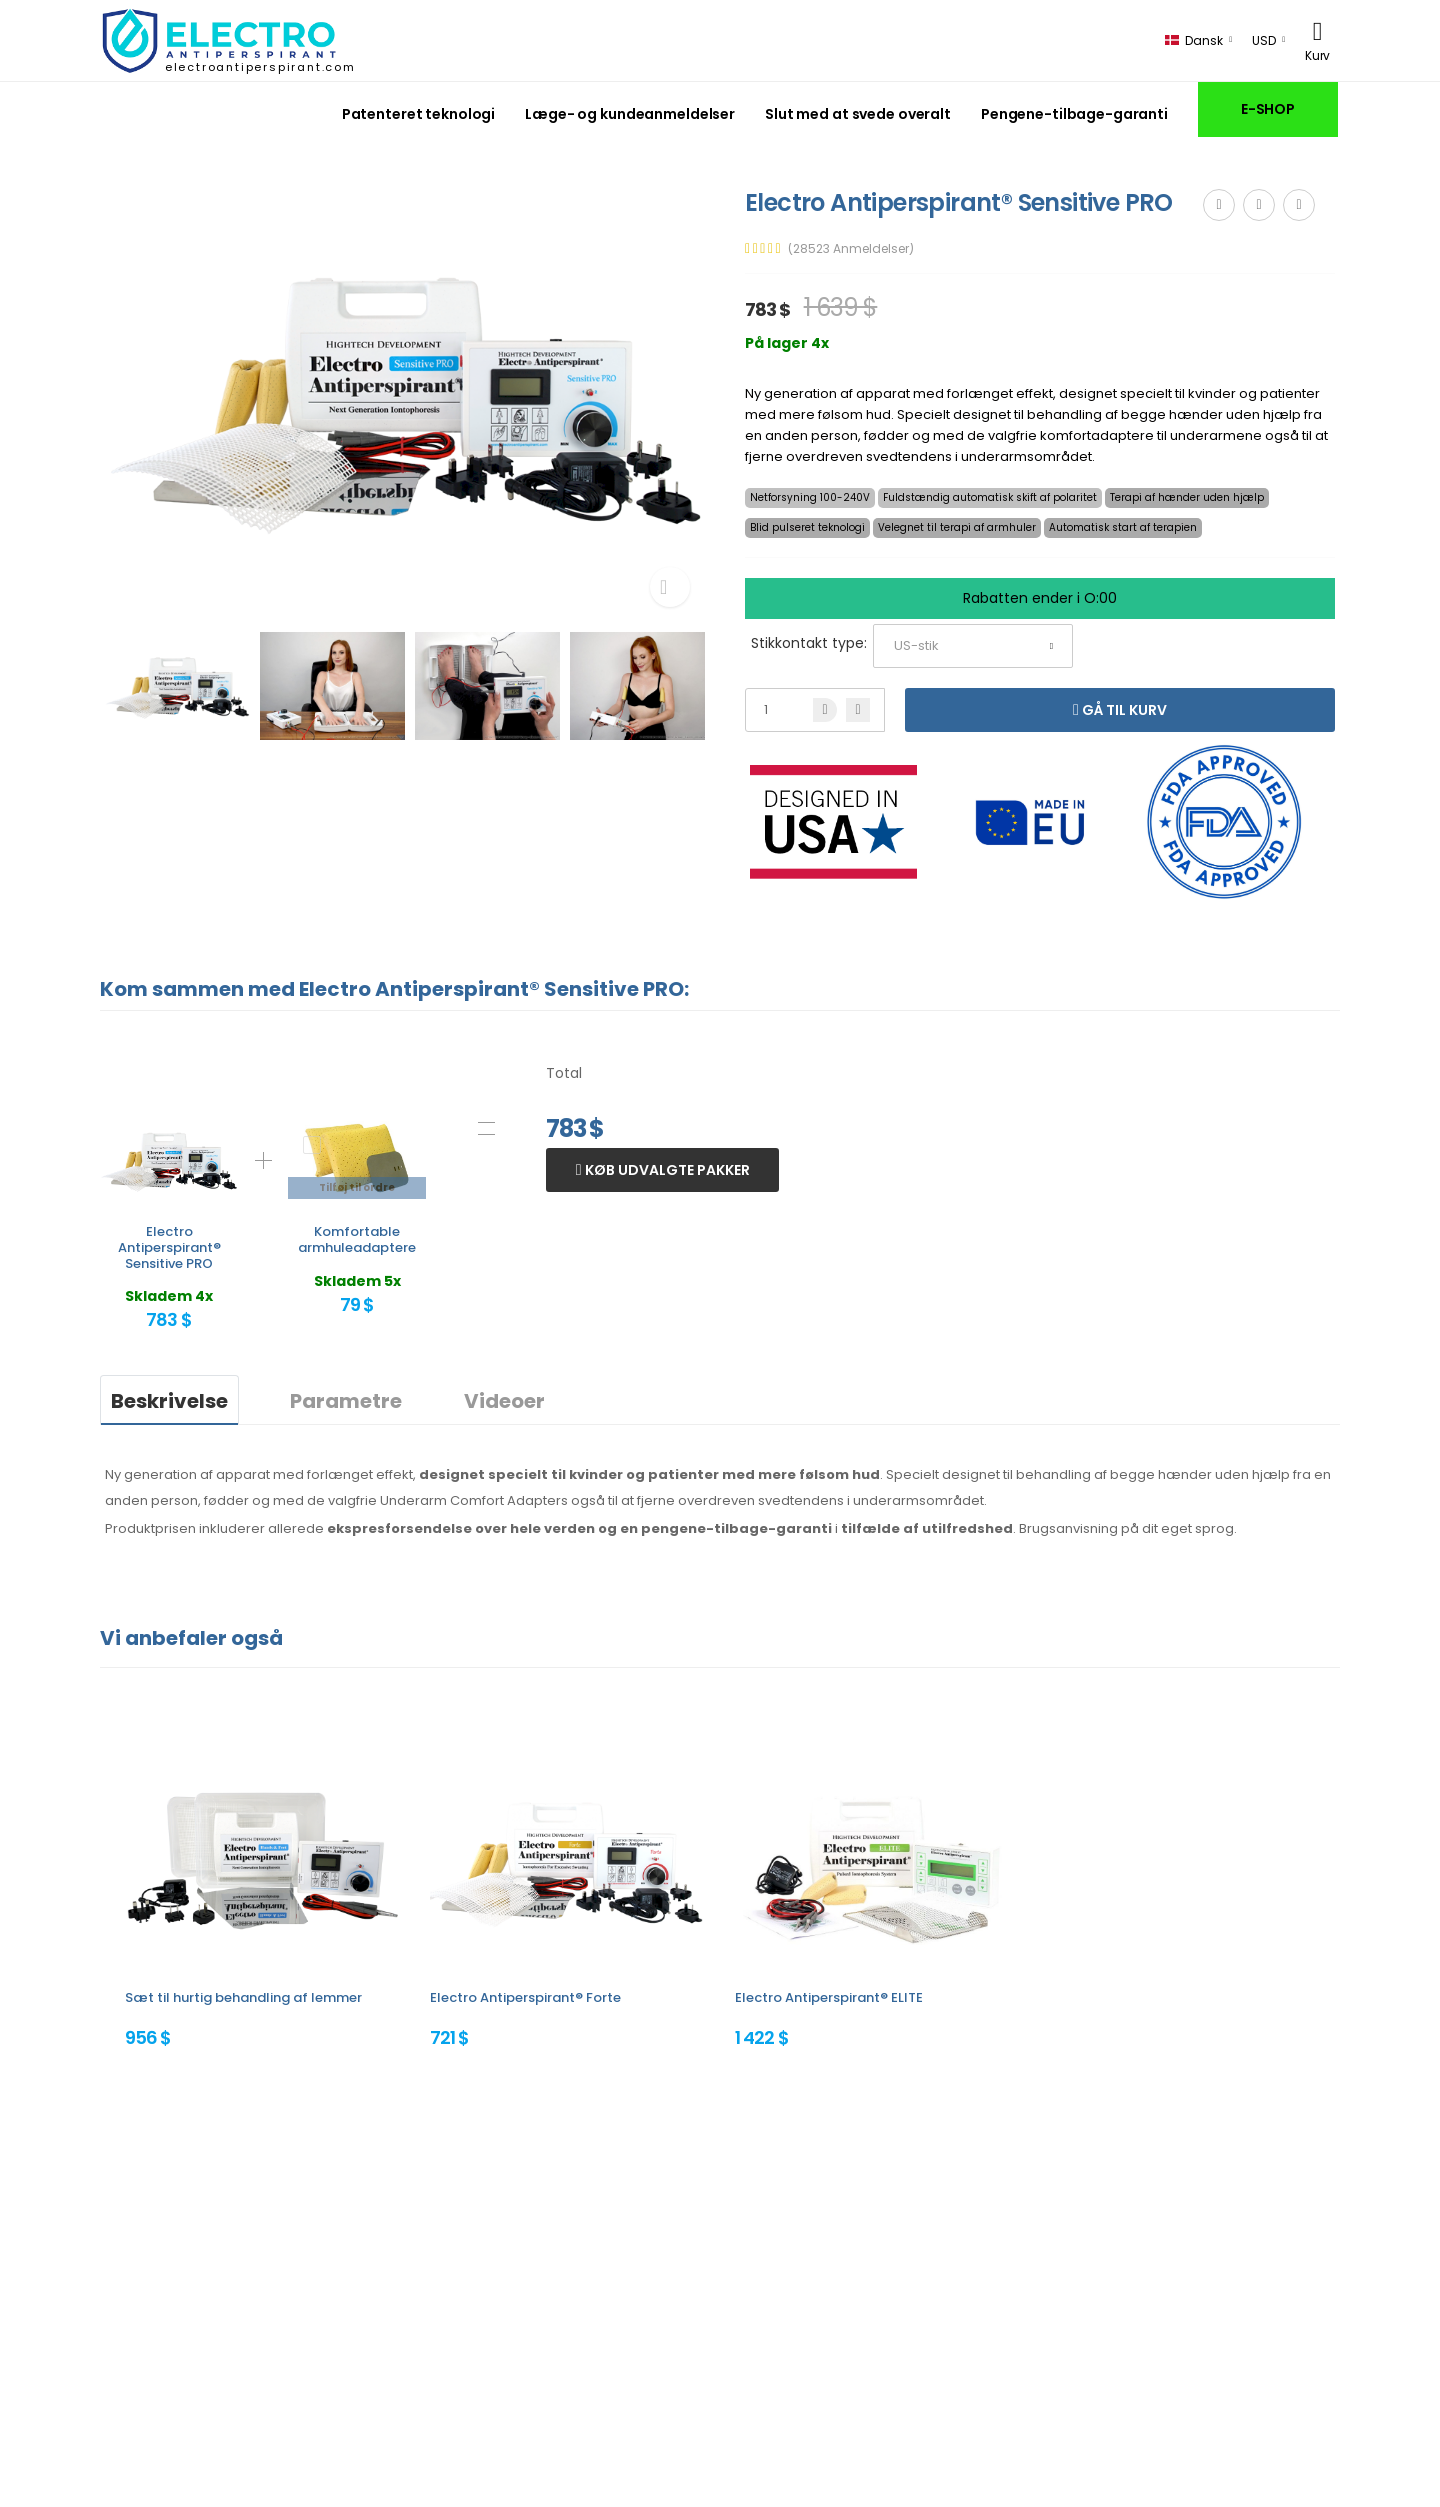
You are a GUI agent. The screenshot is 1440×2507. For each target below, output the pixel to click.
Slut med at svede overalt (858, 114)
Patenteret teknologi (418, 114)
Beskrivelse (169, 1401)
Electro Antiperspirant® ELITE (829, 1997)
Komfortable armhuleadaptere (357, 1239)
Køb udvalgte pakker (666, 1170)
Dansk (1194, 40)
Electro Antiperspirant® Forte (525, 1997)
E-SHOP (1268, 109)
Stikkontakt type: (809, 643)
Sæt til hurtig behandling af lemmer (243, 1997)
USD (1264, 40)
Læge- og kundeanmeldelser (630, 114)
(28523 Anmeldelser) (851, 249)
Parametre (346, 1401)
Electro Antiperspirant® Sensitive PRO (169, 1247)
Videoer (504, 1401)
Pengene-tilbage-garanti (1074, 114)
